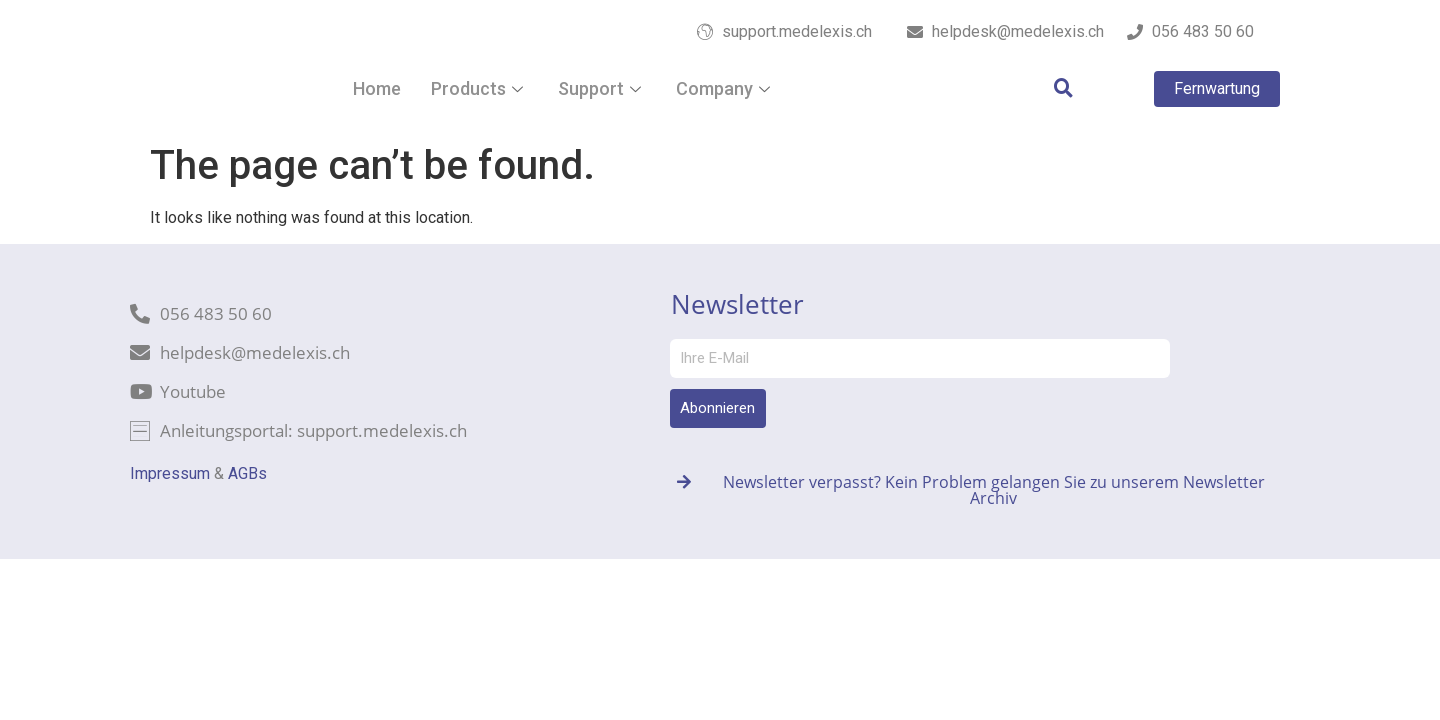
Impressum (170, 473)
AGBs (247, 473)
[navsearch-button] (1053, 89)
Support (602, 88)
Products (479, 88)
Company (725, 88)
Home (377, 88)
